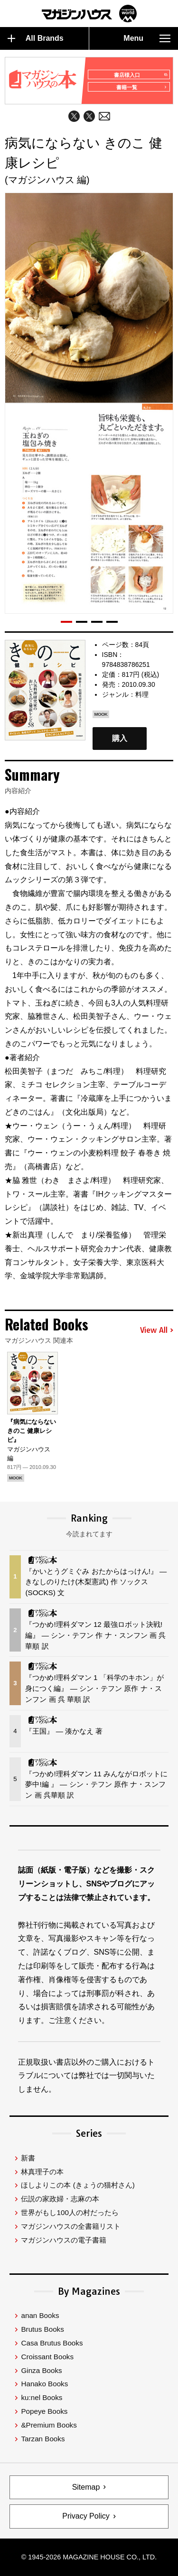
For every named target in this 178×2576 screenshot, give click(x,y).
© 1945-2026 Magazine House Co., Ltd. (89, 2557)
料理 (142, 694)
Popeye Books (44, 2411)
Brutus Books (42, 2329)
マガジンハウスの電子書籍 (63, 2240)
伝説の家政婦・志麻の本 (60, 2199)
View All (156, 1330)
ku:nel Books (41, 2397)
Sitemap (86, 2487)
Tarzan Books (43, 2439)
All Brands (36, 38)
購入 (119, 739)
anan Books (40, 2315)
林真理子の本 (42, 2172)
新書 (28, 2158)
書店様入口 (140, 75)
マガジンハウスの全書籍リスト (71, 2226)
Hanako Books (44, 2384)
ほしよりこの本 (77, 2185)
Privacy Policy (86, 2516)
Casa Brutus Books (52, 2343)
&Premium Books (48, 2425)
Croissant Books (47, 2357)
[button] (66, 622)
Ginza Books (41, 2370)
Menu (146, 38)
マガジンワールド (89, 13)
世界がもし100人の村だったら (69, 2212)
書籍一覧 (141, 87)
